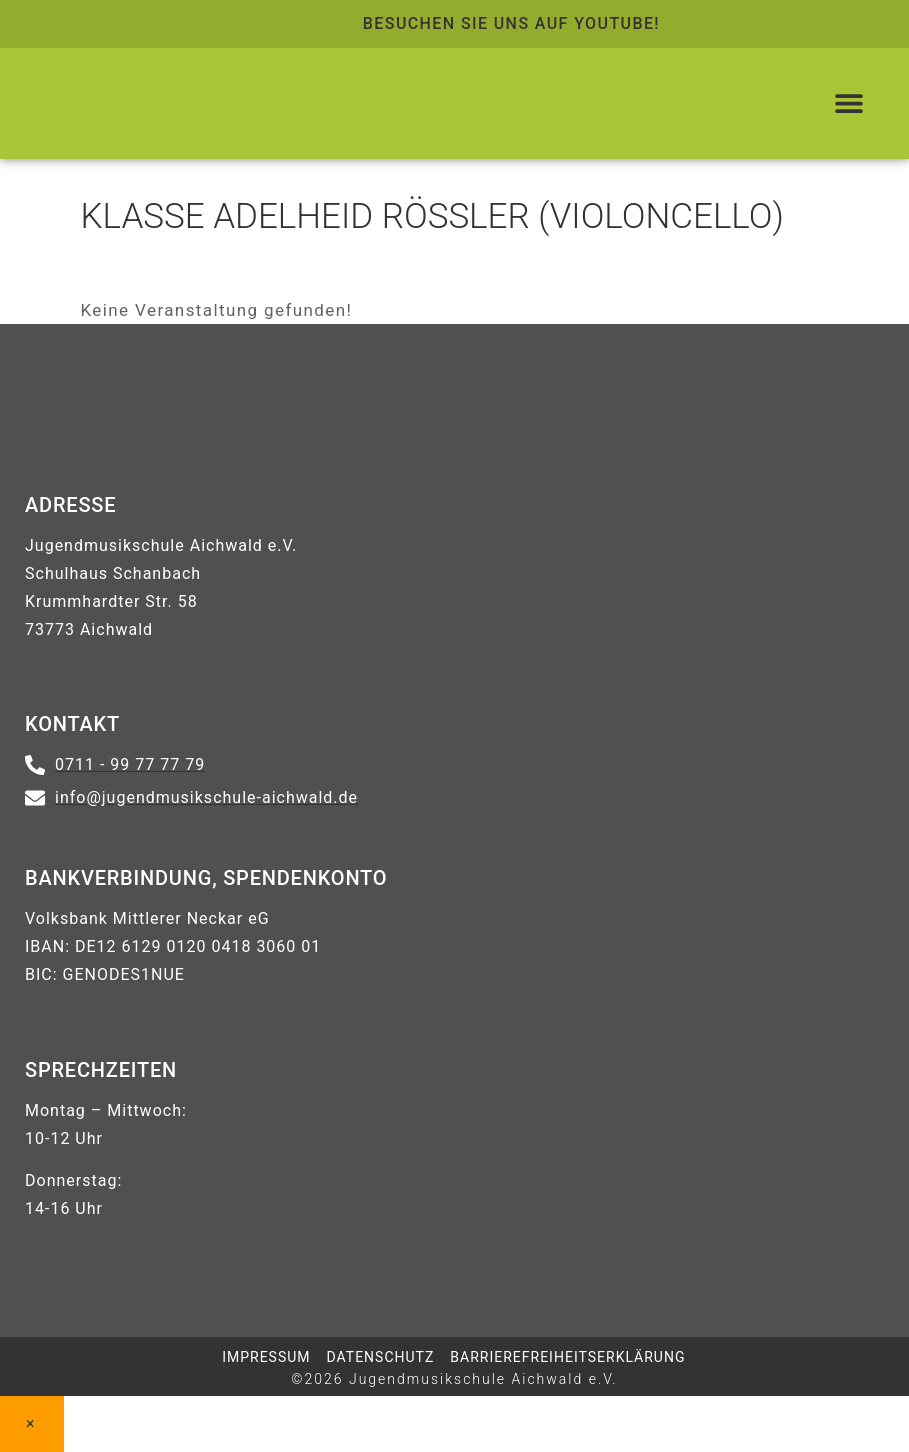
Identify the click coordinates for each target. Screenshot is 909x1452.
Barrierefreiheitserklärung (567, 1357)
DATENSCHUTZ (381, 1357)
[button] (849, 103)
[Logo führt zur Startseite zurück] (195, 103)
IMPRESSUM (266, 1357)
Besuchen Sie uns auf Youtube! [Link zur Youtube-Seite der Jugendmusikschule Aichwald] (511, 23)
